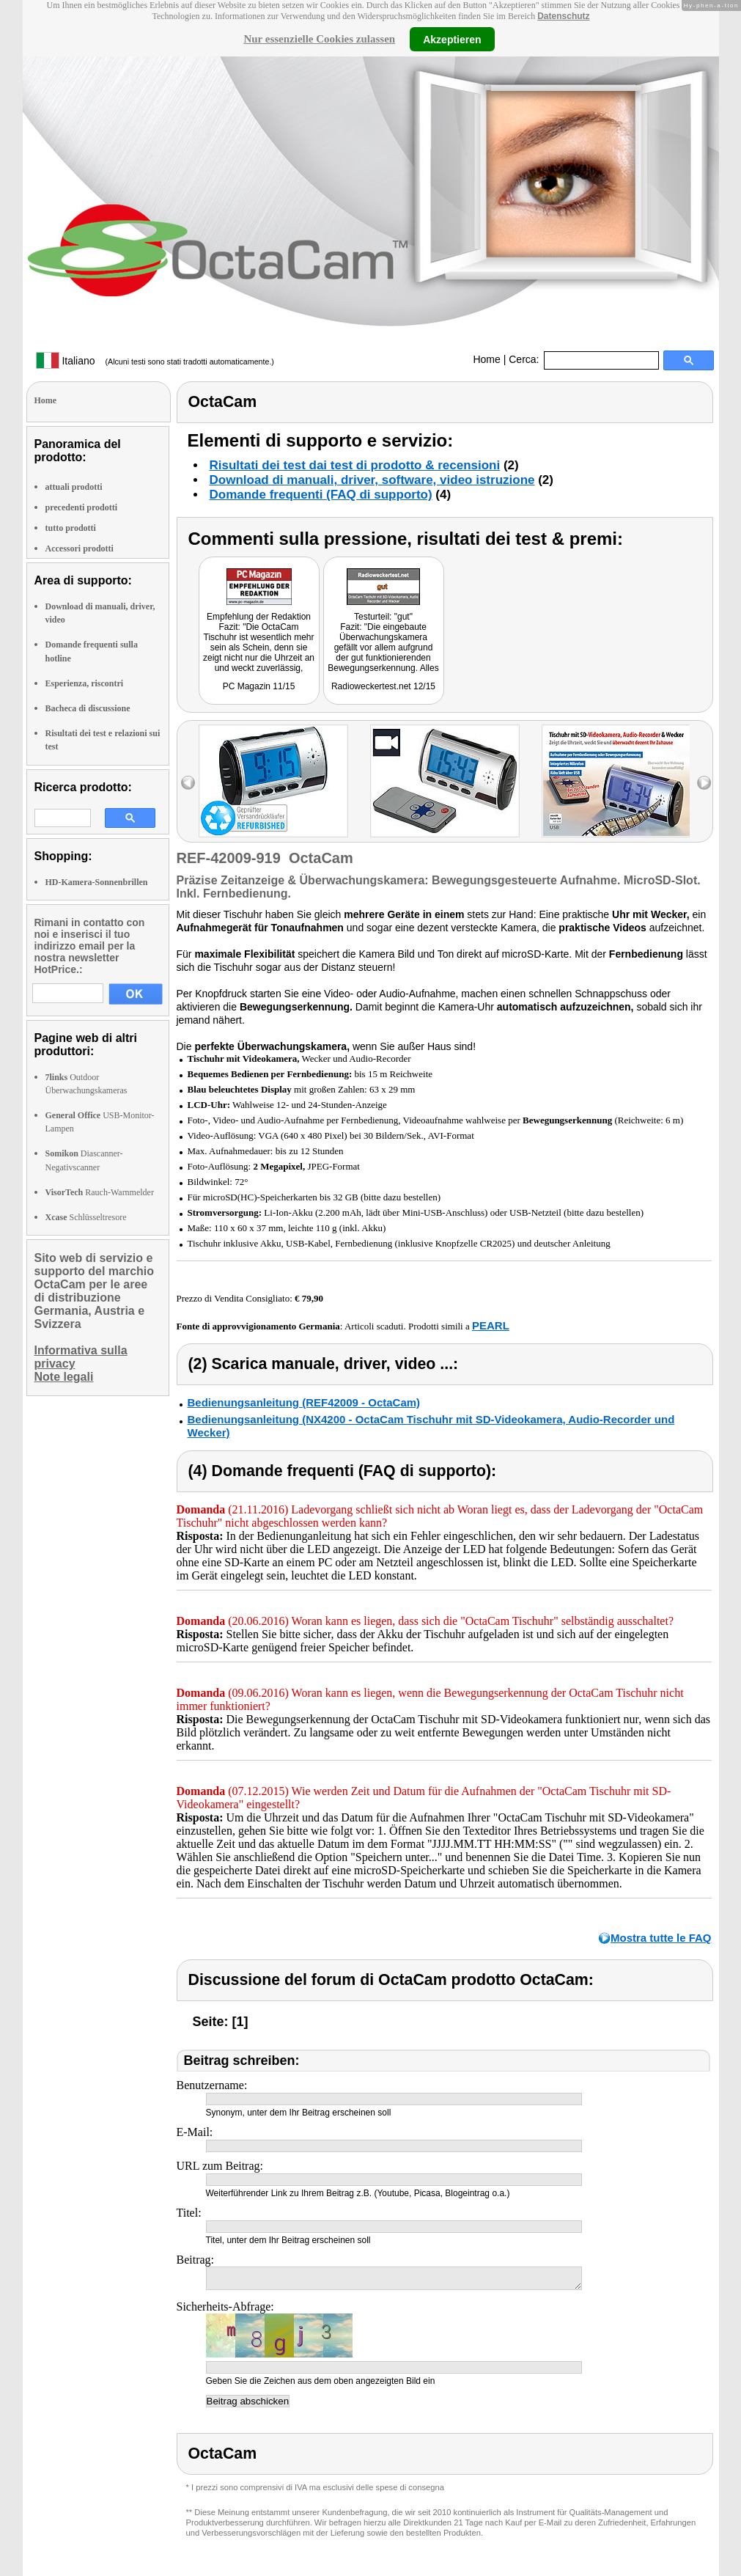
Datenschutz (563, 16)
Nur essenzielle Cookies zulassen (319, 39)
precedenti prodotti (81, 507)
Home (486, 359)
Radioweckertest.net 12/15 (383, 686)
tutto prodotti (70, 528)
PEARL (490, 1325)
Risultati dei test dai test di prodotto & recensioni (355, 465)
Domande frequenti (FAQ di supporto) (321, 495)
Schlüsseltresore (86, 1217)
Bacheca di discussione (87, 708)
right (704, 783)
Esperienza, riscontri (84, 683)
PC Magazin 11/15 (259, 686)
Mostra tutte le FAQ (661, 1937)
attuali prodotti (74, 487)
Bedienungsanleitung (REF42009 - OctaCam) (304, 1402)
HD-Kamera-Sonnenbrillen (96, 882)
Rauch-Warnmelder (99, 1192)
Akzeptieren (452, 39)
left (188, 783)
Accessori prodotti (79, 548)
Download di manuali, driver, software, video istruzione (372, 480)
